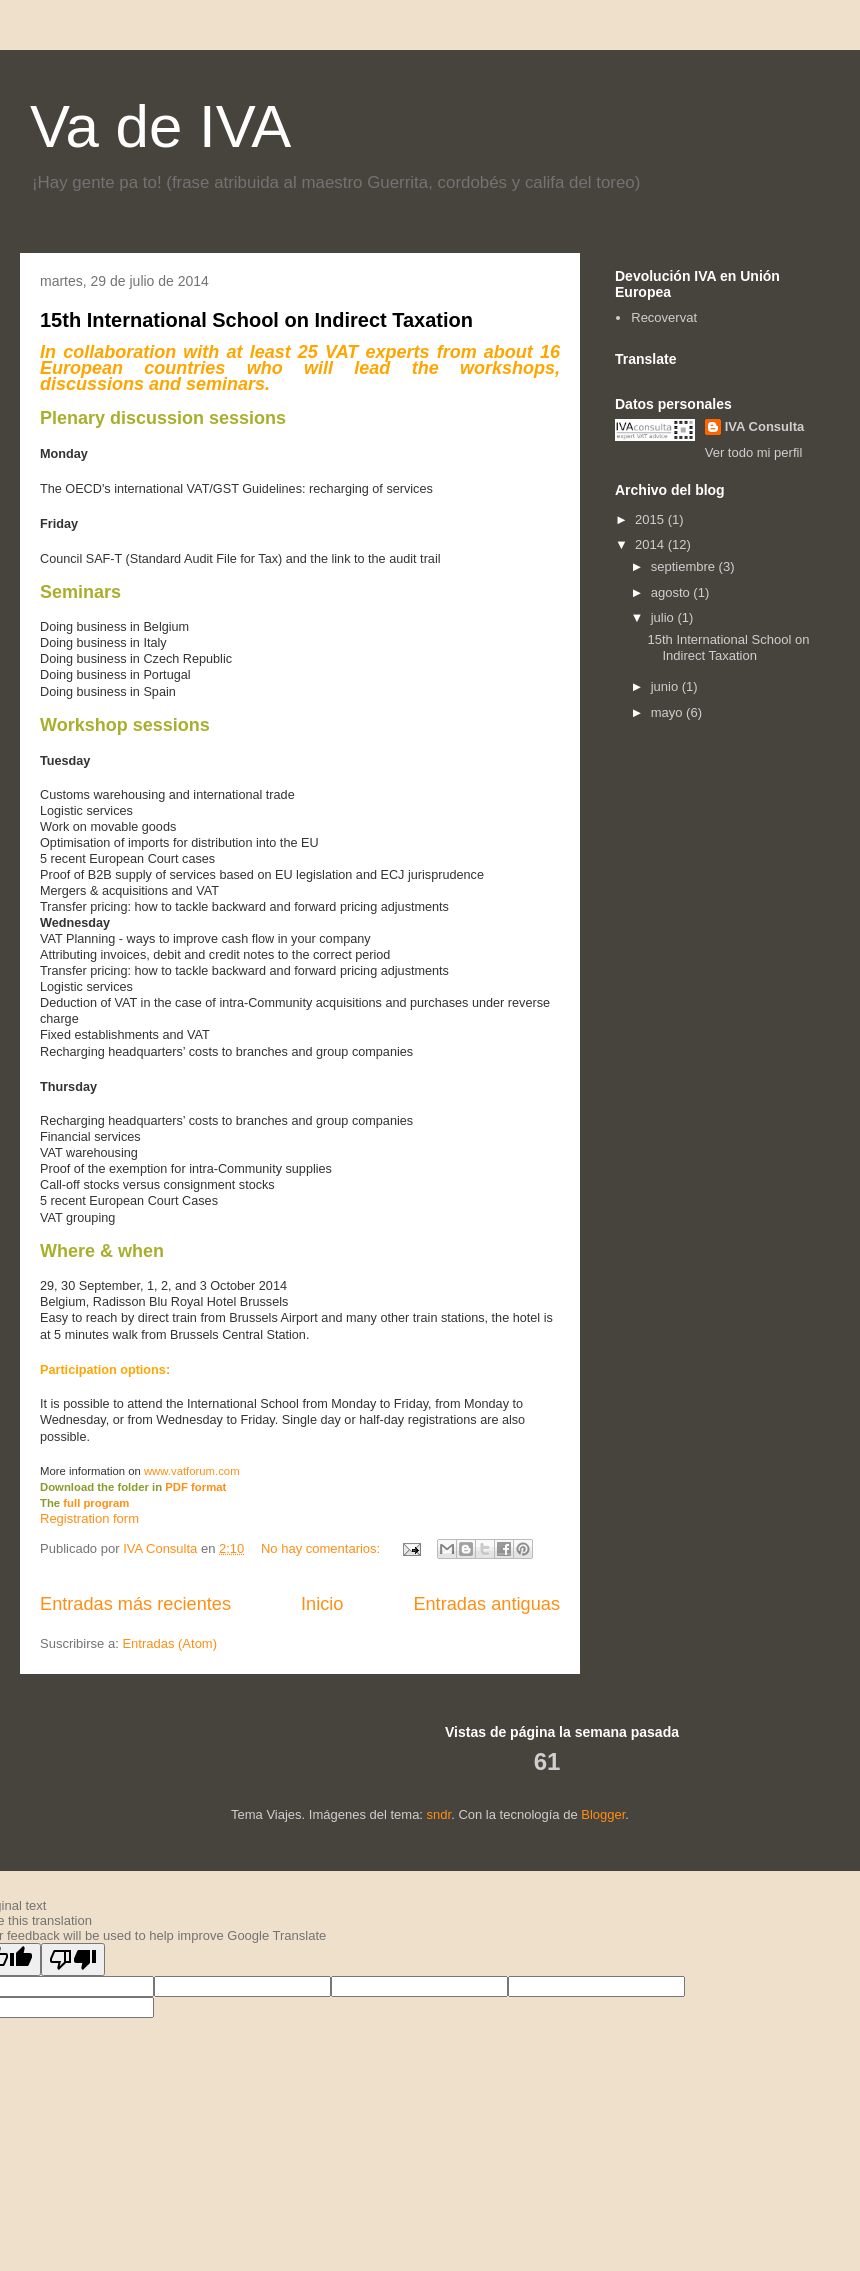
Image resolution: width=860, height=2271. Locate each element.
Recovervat (664, 317)
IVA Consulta (764, 426)
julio (664, 617)
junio (666, 686)
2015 (651, 519)
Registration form (89, 1518)
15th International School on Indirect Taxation (256, 320)
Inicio (322, 1604)
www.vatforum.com (192, 1471)
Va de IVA (160, 126)
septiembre (685, 566)
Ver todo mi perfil (754, 452)
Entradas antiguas (486, 1604)
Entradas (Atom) (169, 1643)
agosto (672, 592)
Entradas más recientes (135, 1604)
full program (96, 1503)
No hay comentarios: (322, 1548)
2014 (651, 544)
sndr (439, 1814)
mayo (668, 712)
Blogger (603, 1814)
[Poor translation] (73, 1959)
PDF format (195, 1487)
